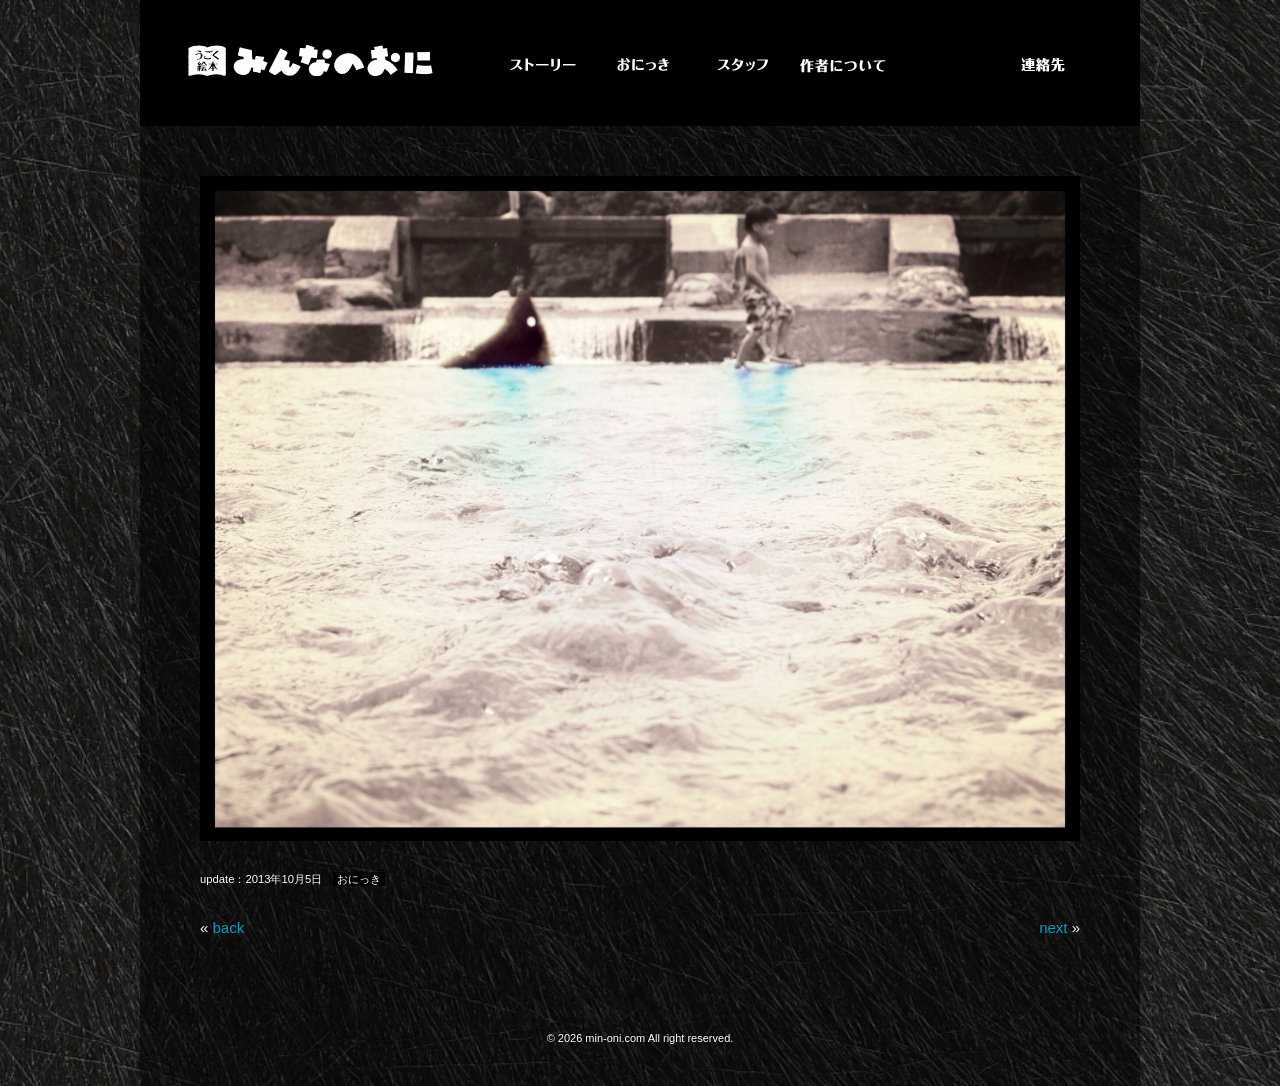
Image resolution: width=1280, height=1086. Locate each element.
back (229, 927)
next (1053, 927)
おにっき (359, 879)
